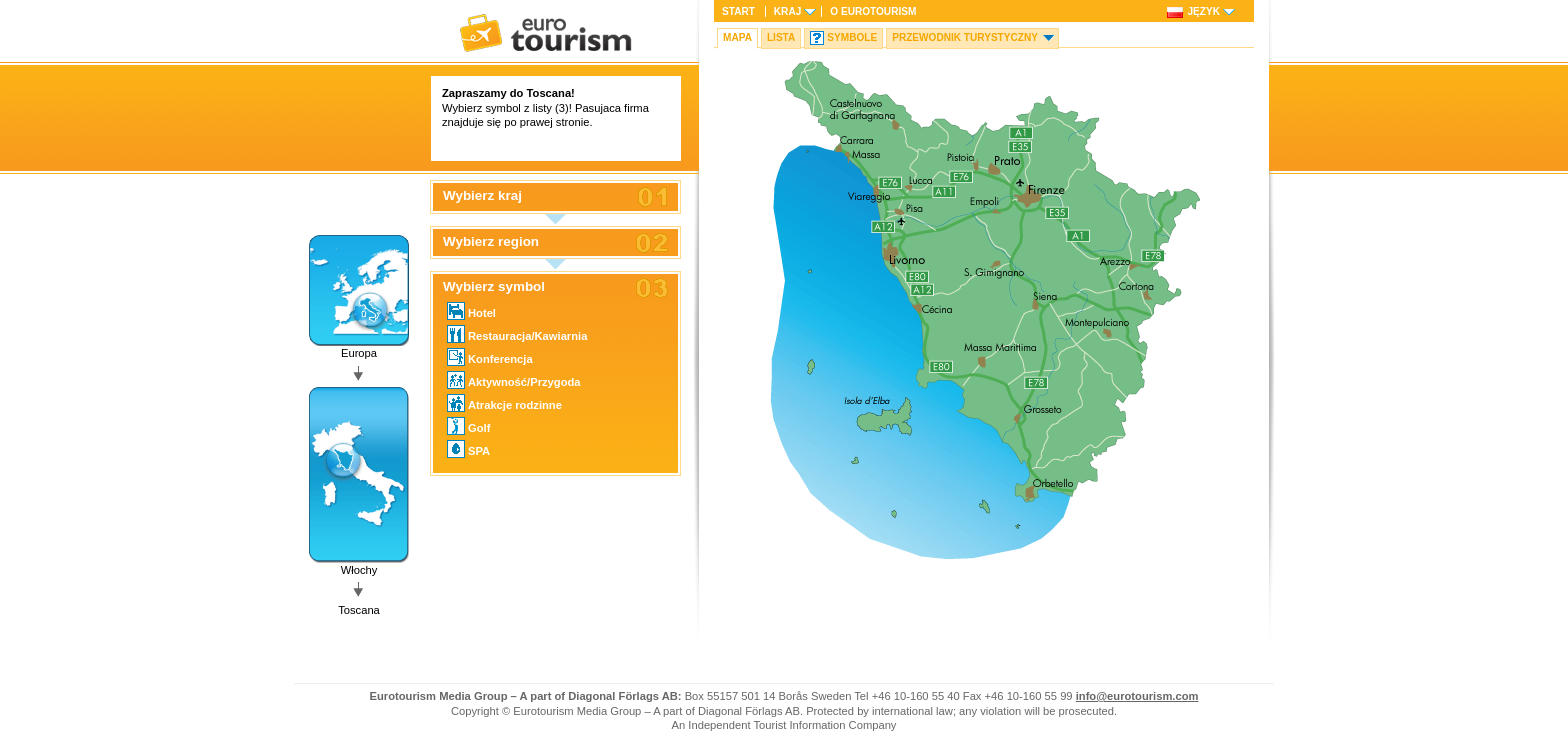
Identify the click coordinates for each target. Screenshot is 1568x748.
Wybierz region (491, 242)
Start (738, 11)
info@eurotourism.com (1137, 696)
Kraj (787, 11)
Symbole (852, 37)
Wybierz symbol (494, 287)
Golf (468, 426)
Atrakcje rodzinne (504, 403)
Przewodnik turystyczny (965, 37)
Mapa (737, 37)
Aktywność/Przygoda (514, 380)
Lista (781, 37)
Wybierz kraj (482, 196)
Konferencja (490, 357)
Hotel (471, 311)
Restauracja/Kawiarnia (517, 334)
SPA (468, 449)
